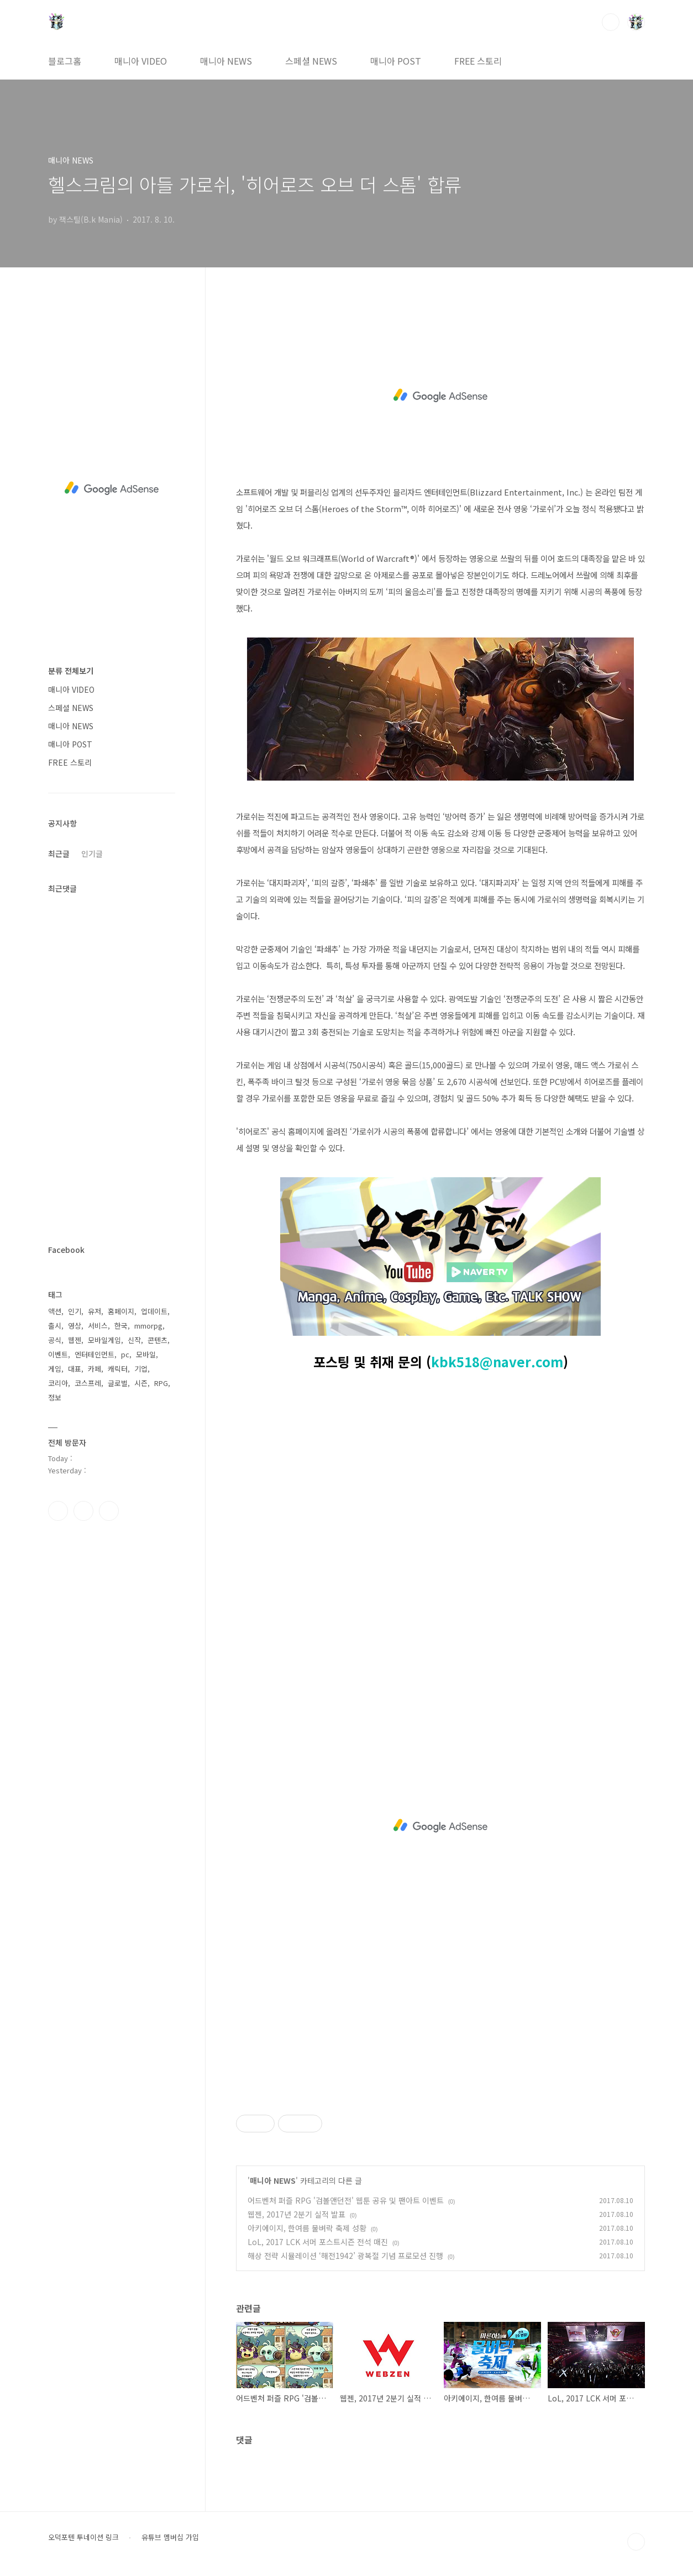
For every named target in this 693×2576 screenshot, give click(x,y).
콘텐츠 (157, 1340)
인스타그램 (83, 1511)
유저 (94, 1311)
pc (125, 1354)
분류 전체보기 (70, 670)
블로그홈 (64, 60)
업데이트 (154, 1311)
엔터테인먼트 (94, 1354)
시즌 (141, 1383)
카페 (94, 1368)
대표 (74, 1368)
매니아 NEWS (226, 60)
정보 (54, 1397)
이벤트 (58, 1354)
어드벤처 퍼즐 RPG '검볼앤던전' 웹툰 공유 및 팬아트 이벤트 (346, 2200)
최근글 (59, 853)
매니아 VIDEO (140, 60)
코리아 (58, 1383)
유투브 (109, 1511)
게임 (54, 1368)
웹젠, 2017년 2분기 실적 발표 (296, 2214)
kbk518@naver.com (497, 1361)
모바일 (146, 1354)
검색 (610, 22)
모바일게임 (104, 1340)
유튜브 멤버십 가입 (170, 2537)
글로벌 (118, 1383)
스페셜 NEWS (311, 60)
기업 (141, 1368)
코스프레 (88, 1383)
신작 (134, 1340)
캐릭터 (118, 1368)
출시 (54, 1325)
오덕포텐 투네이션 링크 (83, 2537)
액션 (54, 1311)
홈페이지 (121, 1311)
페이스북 (58, 1511)
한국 (121, 1325)
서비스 (98, 1325)
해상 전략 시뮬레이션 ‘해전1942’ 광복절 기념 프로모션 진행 (345, 2255)
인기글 (92, 853)
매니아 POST (395, 60)
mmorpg (148, 1325)
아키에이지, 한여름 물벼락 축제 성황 (307, 2227)
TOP (636, 2542)
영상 (74, 1325)
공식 (54, 1340)
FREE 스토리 (478, 60)
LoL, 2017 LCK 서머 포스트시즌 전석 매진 (318, 2241)
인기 (74, 1311)
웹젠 (74, 1340)
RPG (161, 1383)
